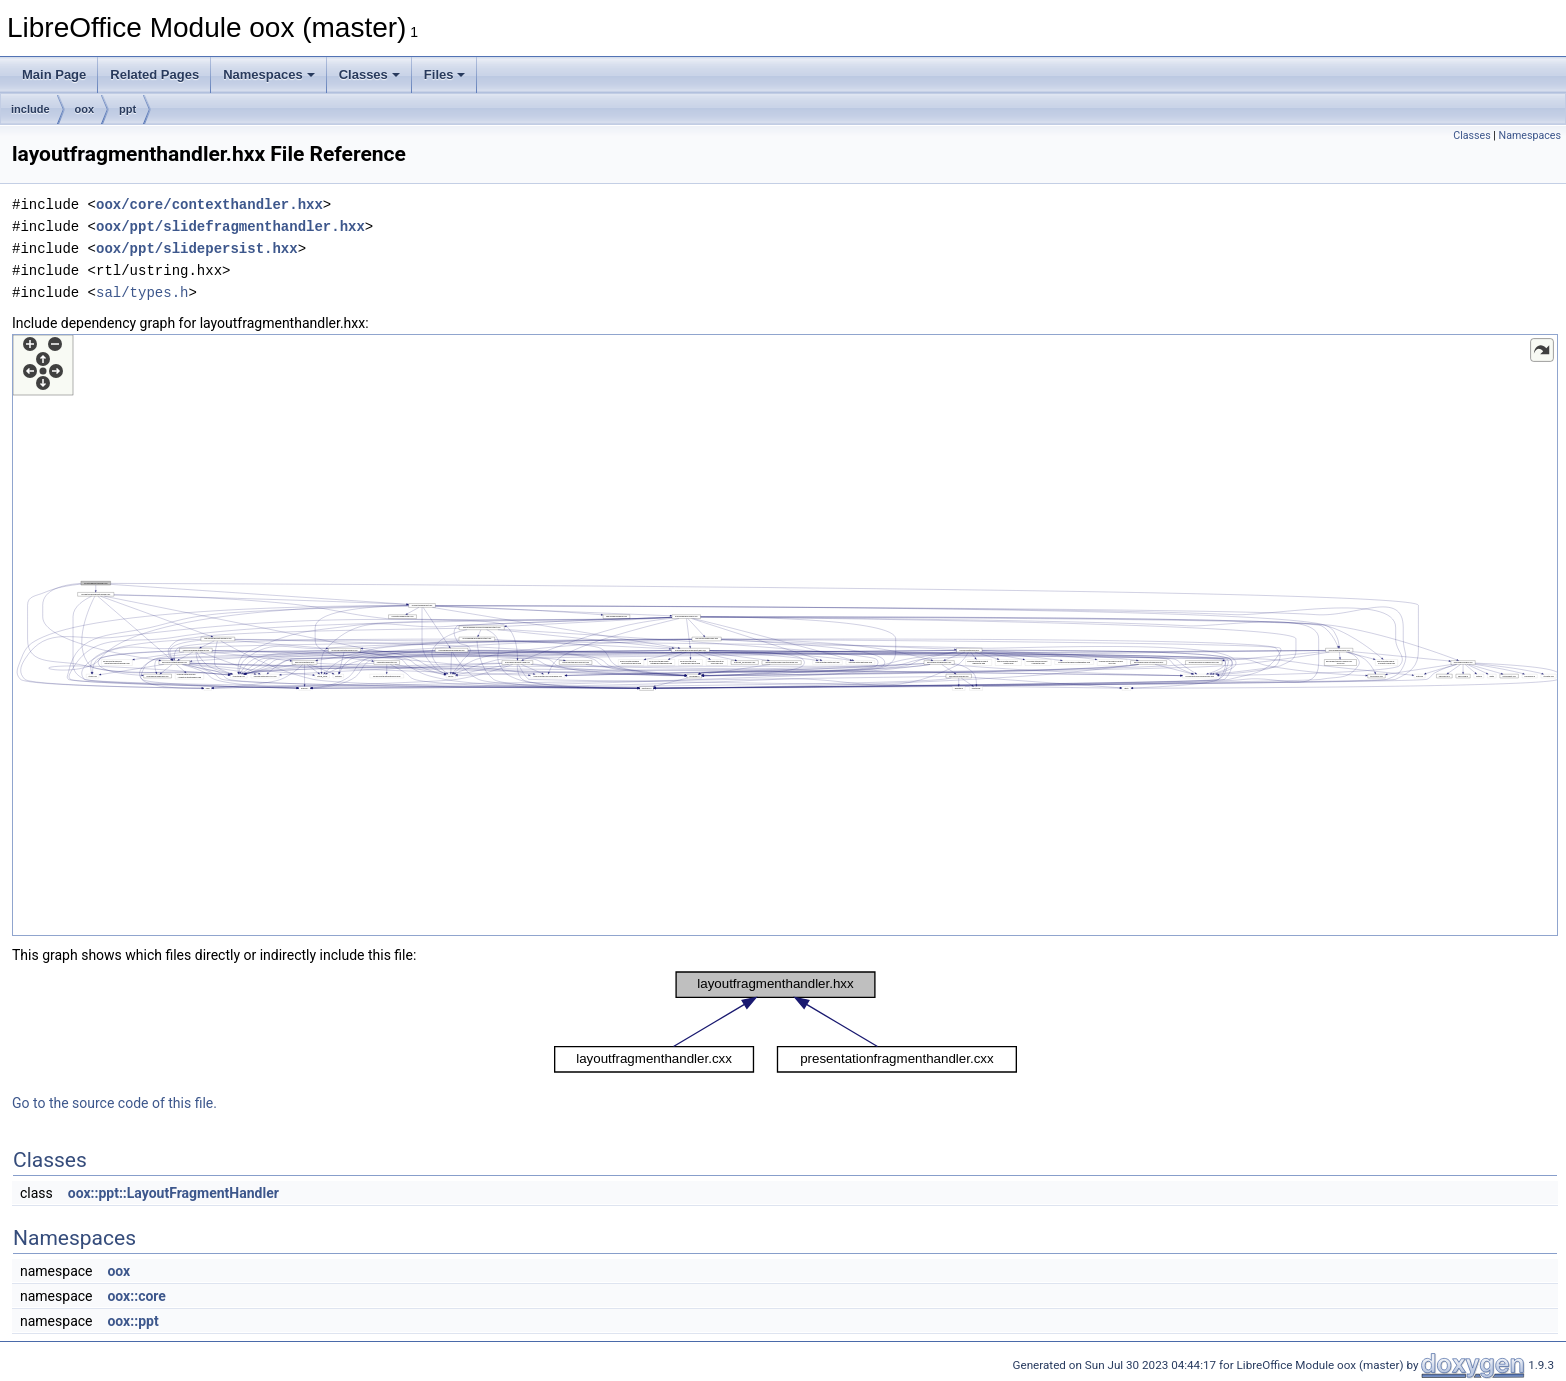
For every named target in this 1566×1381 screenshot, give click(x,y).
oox (85, 109)
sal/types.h (142, 292)
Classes (369, 74)
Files (445, 74)
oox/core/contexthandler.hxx (209, 204)
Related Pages (154, 74)
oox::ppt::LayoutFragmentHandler (173, 1193)
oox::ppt (132, 1321)
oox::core (136, 1296)
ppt (127, 109)
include (30, 109)
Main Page (54, 74)
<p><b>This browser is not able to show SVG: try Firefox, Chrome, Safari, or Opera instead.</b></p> (785, 635)
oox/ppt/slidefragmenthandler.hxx (230, 226)
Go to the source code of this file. (114, 1103)
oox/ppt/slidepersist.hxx (197, 248)
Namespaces (269, 74)
